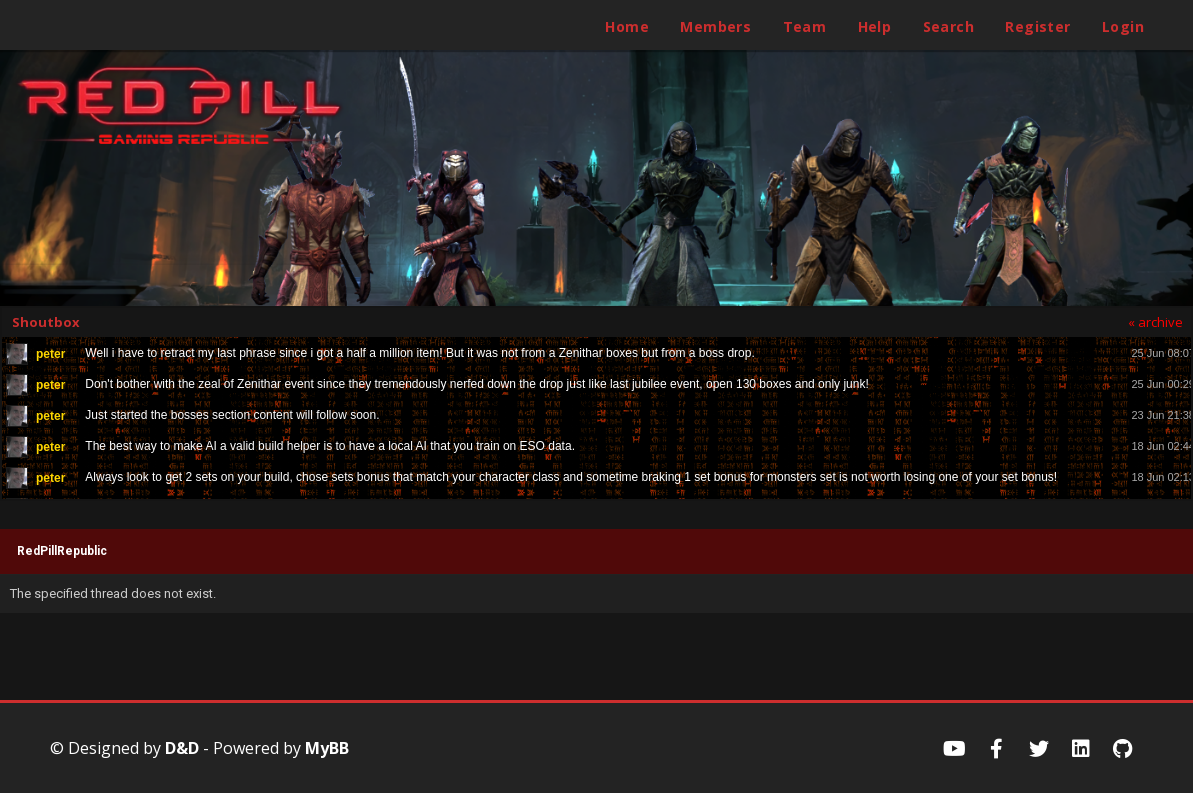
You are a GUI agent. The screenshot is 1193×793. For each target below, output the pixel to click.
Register (1037, 26)
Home (627, 26)
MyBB (327, 748)
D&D (182, 748)
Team (805, 26)
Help (875, 26)
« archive (1155, 322)
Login (1123, 26)
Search (948, 26)
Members (715, 26)
